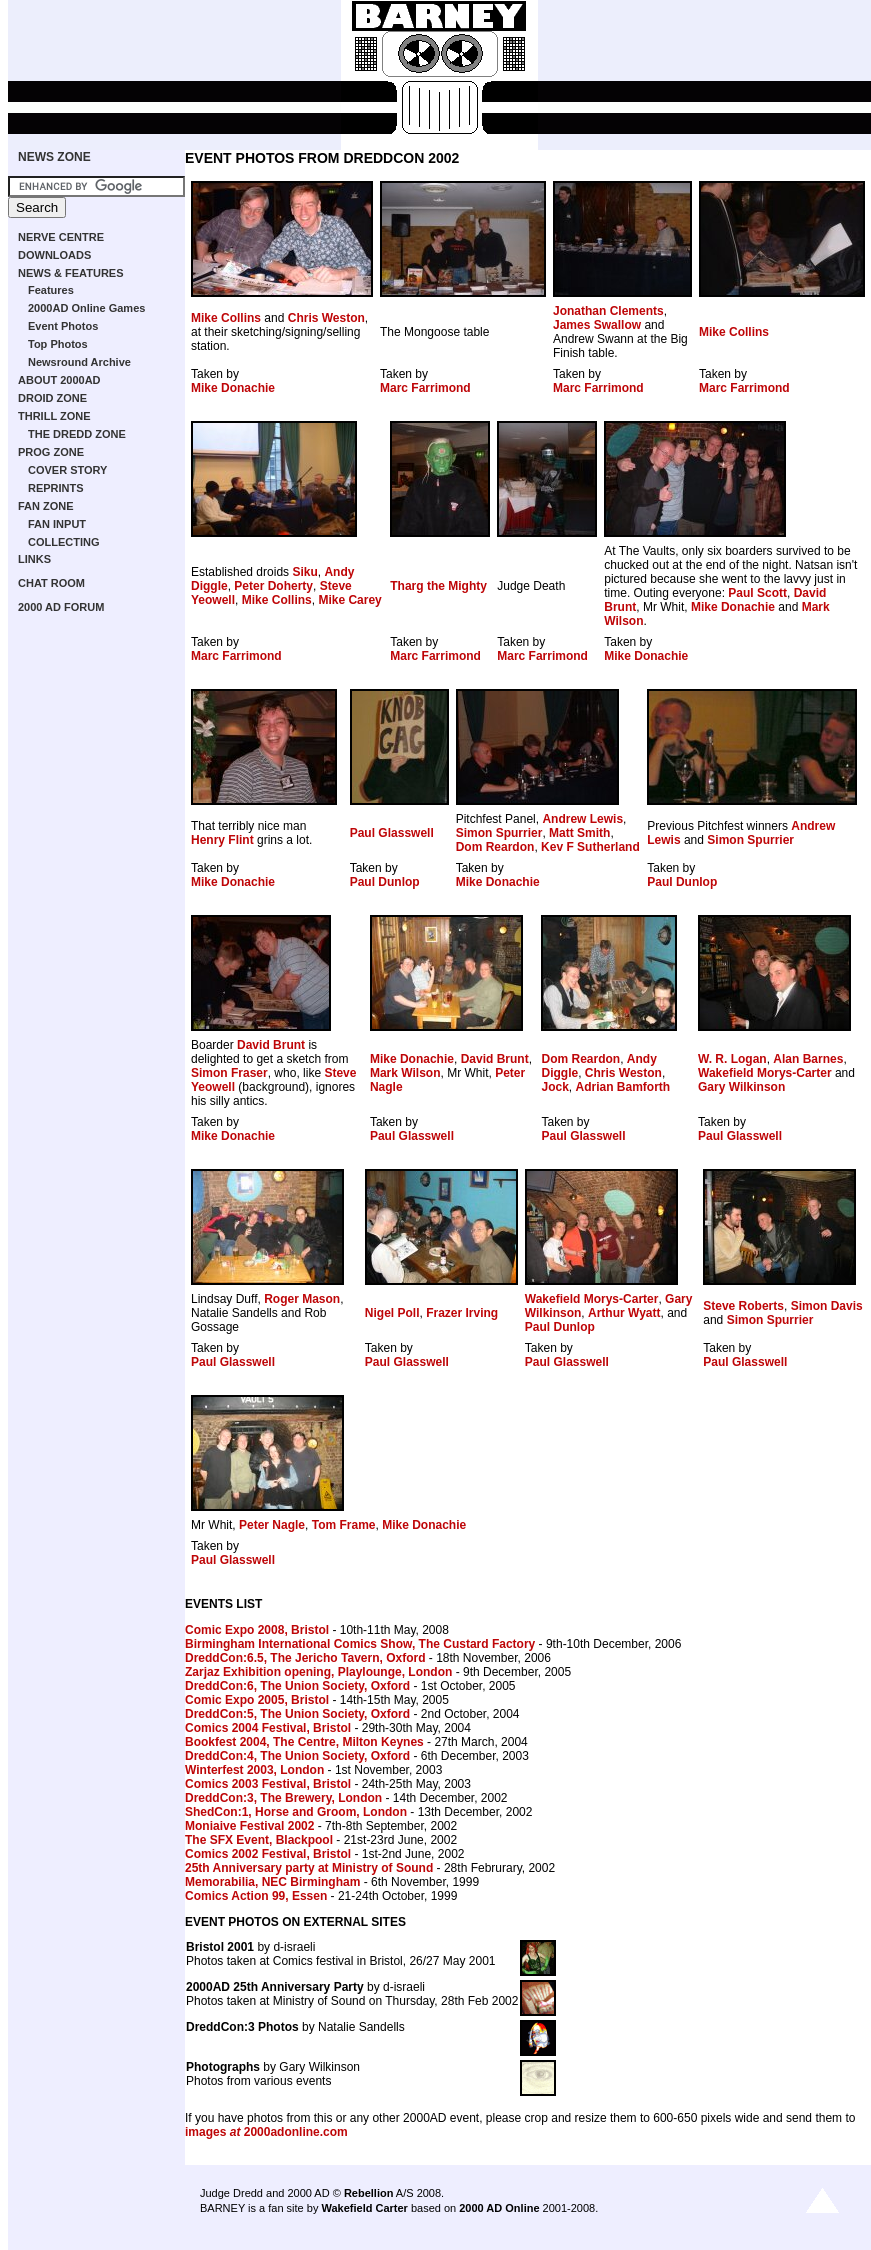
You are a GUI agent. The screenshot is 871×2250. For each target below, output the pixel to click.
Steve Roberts (743, 1306)
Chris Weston (326, 318)
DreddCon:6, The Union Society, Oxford (297, 1686)
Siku (304, 572)
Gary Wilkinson (741, 1087)
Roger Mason (302, 1299)
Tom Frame (344, 1525)
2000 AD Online (499, 2208)
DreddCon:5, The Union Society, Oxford (297, 1714)
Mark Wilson (405, 1073)
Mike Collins (226, 318)
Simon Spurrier (499, 833)
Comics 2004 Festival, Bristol (268, 1728)
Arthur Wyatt (624, 1313)
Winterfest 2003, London (254, 1770)
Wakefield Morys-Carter (765, 1073)
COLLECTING (64, 542)
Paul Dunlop (385, 882)
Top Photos (58, 344)
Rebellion (369, 2193)
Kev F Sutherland (590, 847)
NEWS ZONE (54, 157)
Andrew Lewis (582, 819)
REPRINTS (56, 488)
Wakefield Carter (364, 2208)
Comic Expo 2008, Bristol (257, 1630)
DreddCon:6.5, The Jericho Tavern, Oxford (305, 1658)
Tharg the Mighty (438, 586)
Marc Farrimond (425, 388)
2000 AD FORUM (61, 607)
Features (51, 290)
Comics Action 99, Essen (256, 1896)
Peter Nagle (272, 1525)
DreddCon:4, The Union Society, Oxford (297, 1756)
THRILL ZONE (54, 416)
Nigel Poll (392, 1313)
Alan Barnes (808, 1059)
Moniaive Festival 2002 (249, 1826)
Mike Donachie (233, 388)
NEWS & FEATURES (71, 273)
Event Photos (63, 326)
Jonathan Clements (608, 311)
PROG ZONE (51, 452)
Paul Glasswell (392, 833)
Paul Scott (757, 593)
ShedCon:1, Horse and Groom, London (296, 1812)
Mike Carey (349, 600)
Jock (554, 1087)
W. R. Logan (732, 1059)
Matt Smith (579, 833)
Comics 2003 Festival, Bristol (268, 1784)
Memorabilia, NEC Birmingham (272, 1882)
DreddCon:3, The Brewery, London (283, 1798)
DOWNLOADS (54, 255)
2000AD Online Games (86, 308)
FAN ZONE (46, 506)
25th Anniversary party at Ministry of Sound (309, 1868)
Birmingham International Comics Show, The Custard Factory (360, 1644)
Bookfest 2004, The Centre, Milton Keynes (304, 1742)
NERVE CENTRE (61, 237)
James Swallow (597, 325)
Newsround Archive (79, 362)
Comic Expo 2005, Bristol (257, 1700)
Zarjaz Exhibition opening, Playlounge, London (318, 1672)
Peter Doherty (273, 586)
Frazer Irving (462, 1313)
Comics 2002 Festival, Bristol (268, 1854)
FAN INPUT (57, 524)
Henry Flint (222, 840)
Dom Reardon (495, 847)
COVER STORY (67, 470)
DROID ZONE (52, 398)
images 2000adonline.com (266, 2132)
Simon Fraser (229, 1073)
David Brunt (271, 1045)
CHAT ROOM (51, 583)
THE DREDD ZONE (77, 434)
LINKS (34, 559)
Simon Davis (827, 1306)
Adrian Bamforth (623, 1087)
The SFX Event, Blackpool (259, 1840)
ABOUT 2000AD (59, 380)
